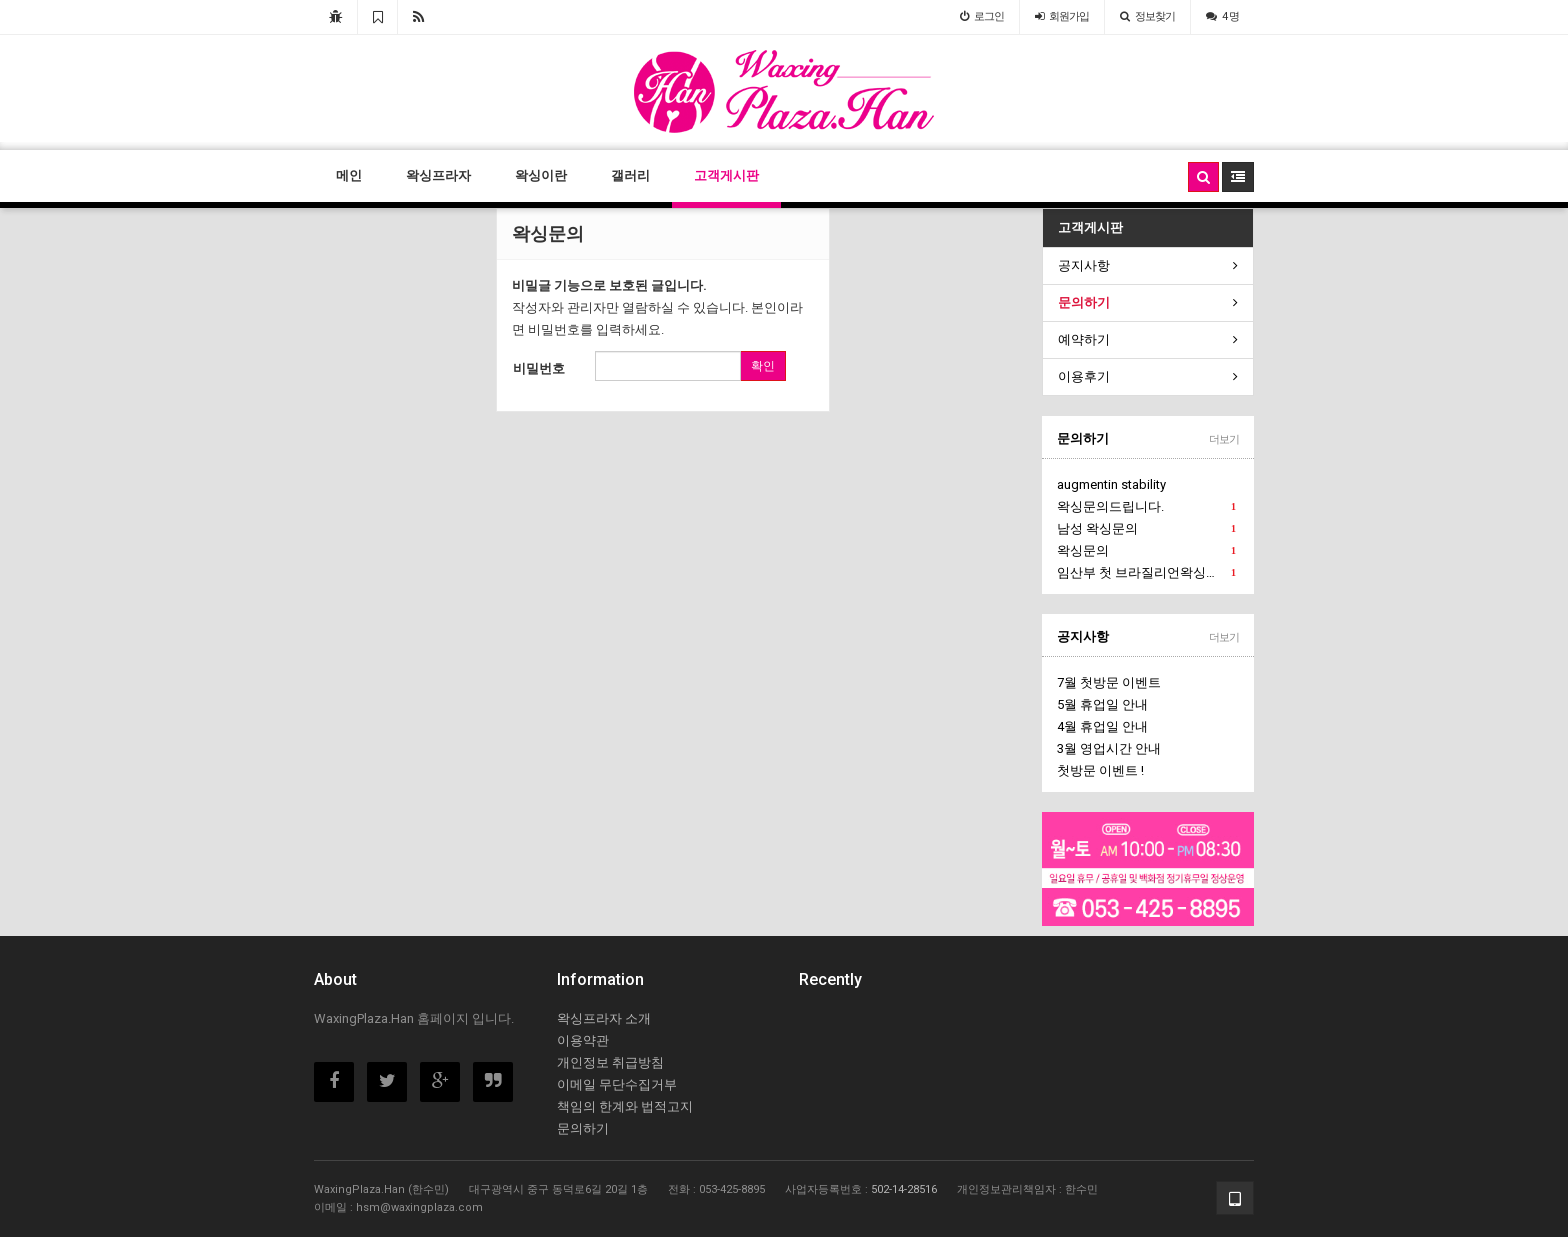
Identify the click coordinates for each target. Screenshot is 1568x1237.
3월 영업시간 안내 (1109, 748)
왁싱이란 (541, 175)
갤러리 (630, 175)
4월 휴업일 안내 (1102, 726)
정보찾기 (1147, 16)
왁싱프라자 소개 (604, 1018)
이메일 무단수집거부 (617, 1084)
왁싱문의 (1146, 551)
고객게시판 (726, 175)
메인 (349, 175)
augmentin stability (1111, 484)
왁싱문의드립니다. (1146, 507)
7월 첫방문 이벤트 (1109, 682)
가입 (1062, 16)
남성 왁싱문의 (1146, 529)
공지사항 (1083, 636)
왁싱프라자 (438, 175)
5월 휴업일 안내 (1102, 704)
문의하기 (1083, 438)
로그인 (982, 16)
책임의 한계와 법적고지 (625, 1106)
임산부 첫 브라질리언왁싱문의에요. (1148, 573)
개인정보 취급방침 (610, 1062)
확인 (763, 366)
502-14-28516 (904, 1189)
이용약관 (583, 1040)
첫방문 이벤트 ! (1100, 770)
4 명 (1222, 16)
